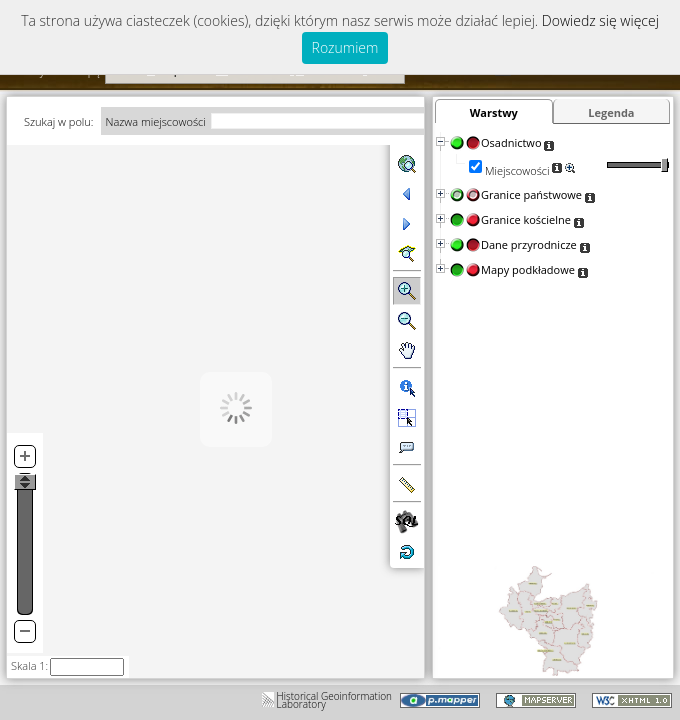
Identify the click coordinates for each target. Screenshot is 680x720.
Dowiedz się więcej (600, 20)
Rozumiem (345, 47)
